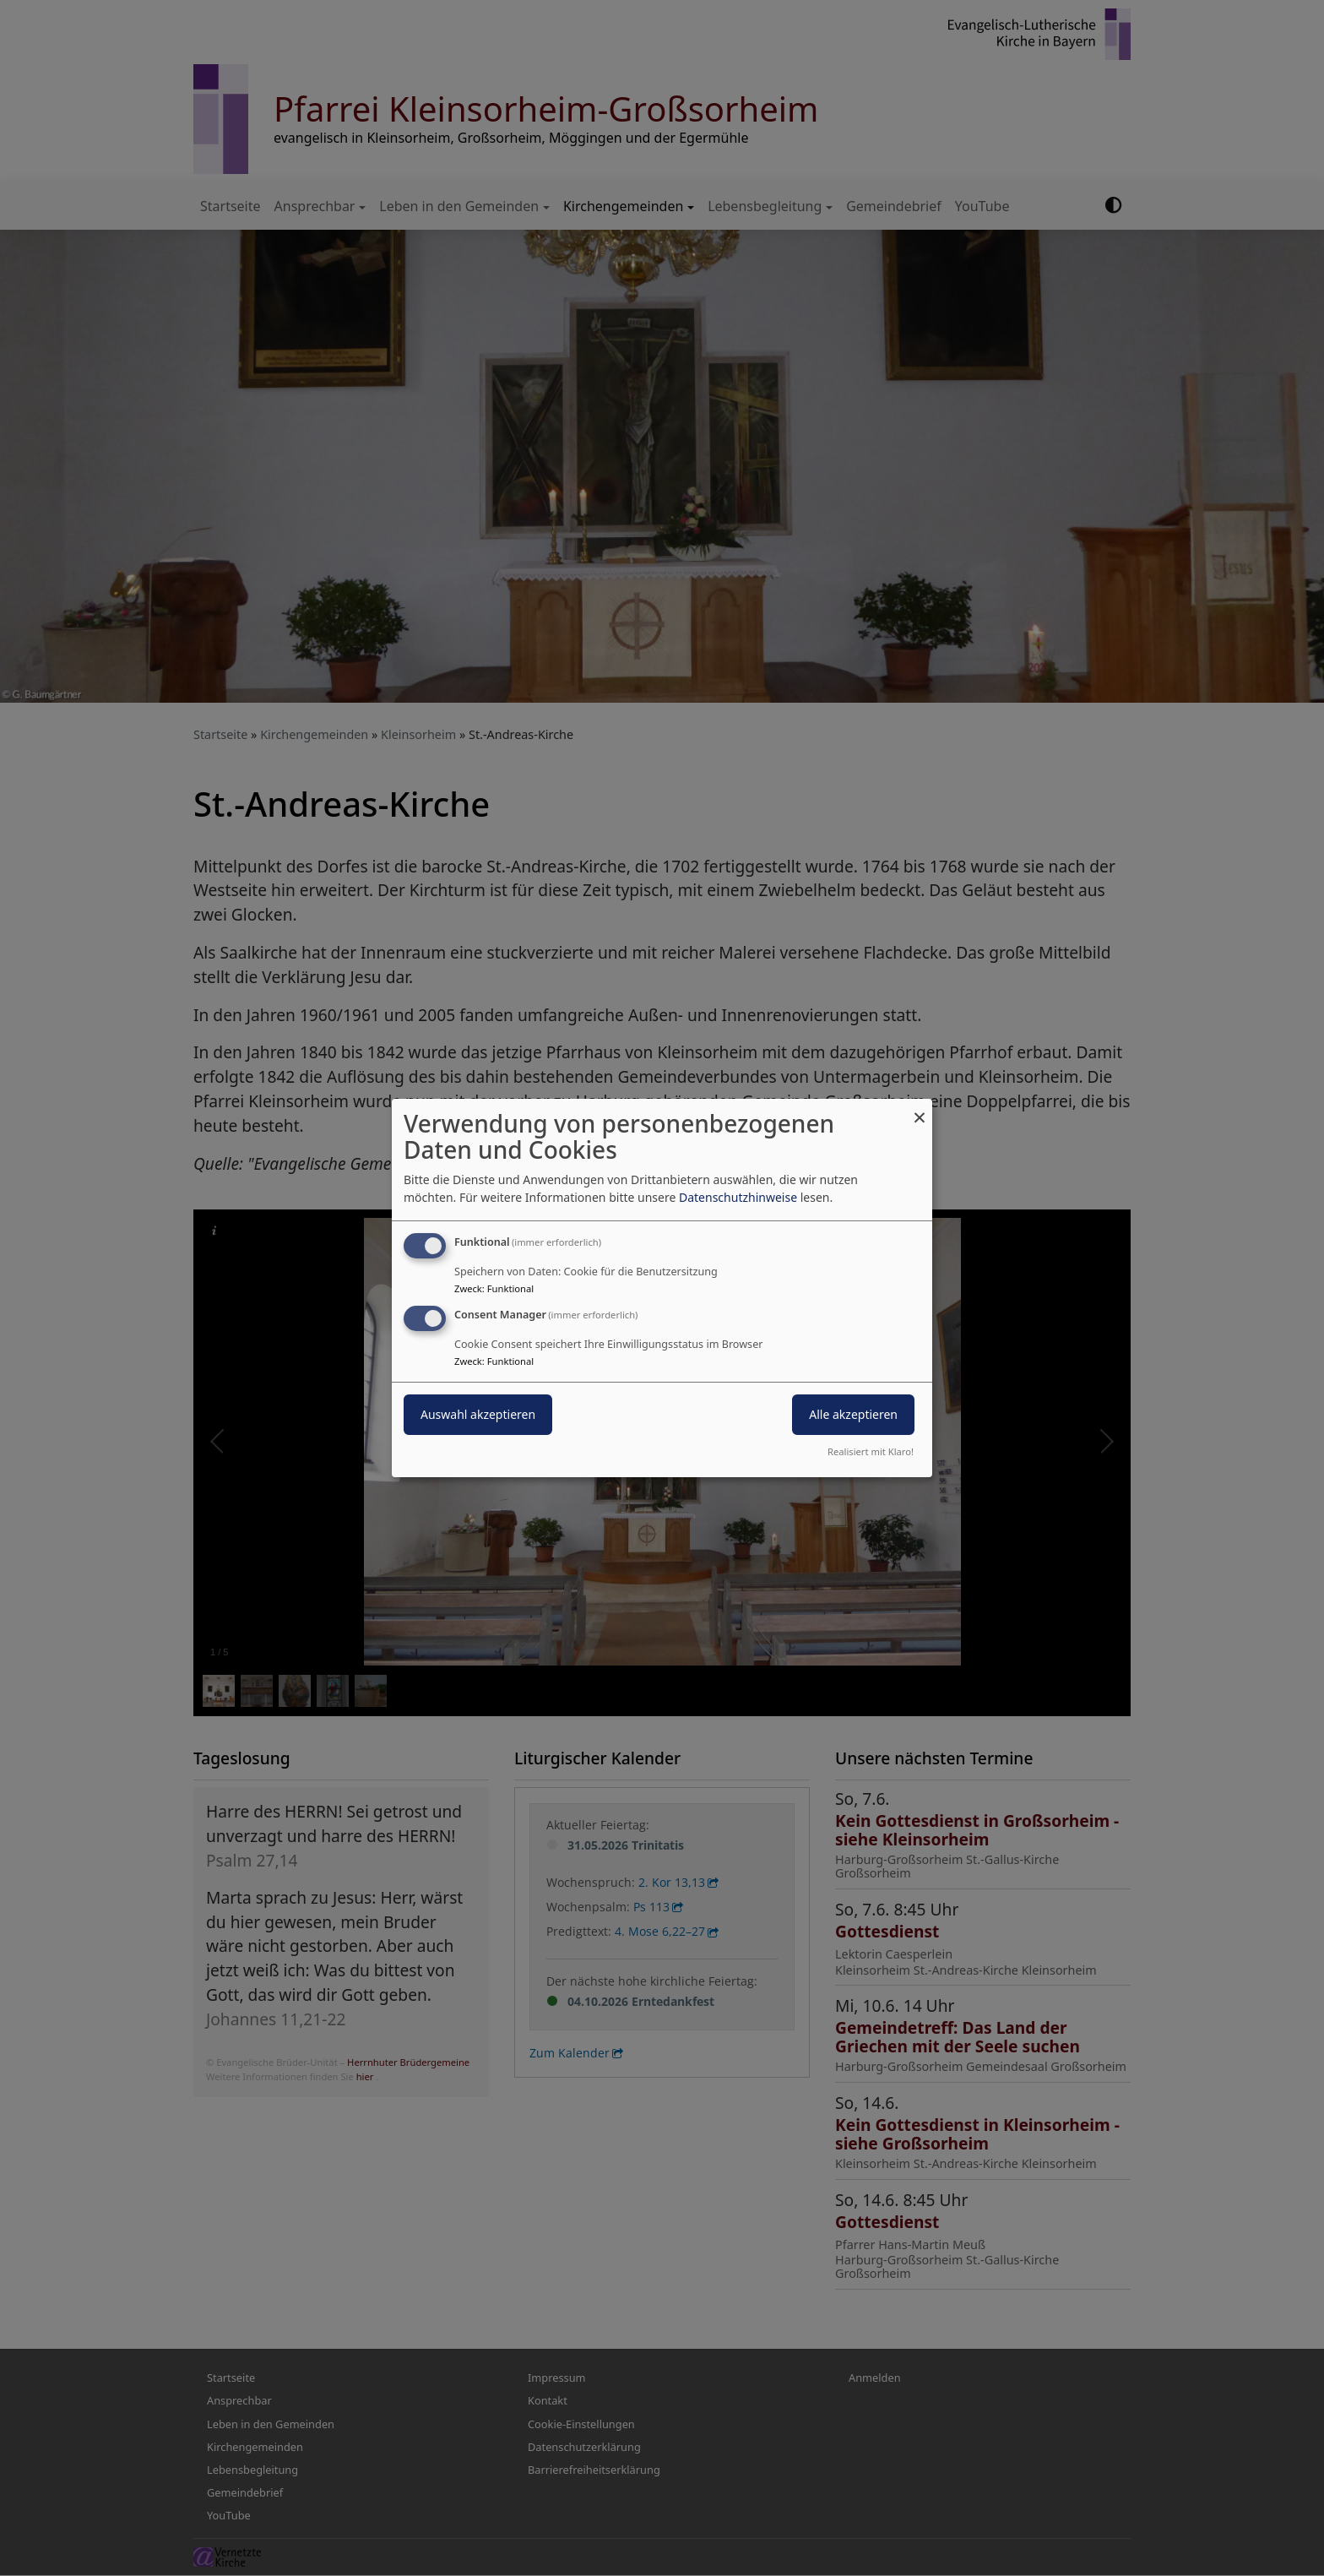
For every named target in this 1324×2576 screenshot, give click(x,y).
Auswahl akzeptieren (478, 1414)
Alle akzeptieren (853, 1414)
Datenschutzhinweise (738, 1197)
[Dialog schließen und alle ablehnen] (919, 1109)
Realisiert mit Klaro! (871, 1451)
